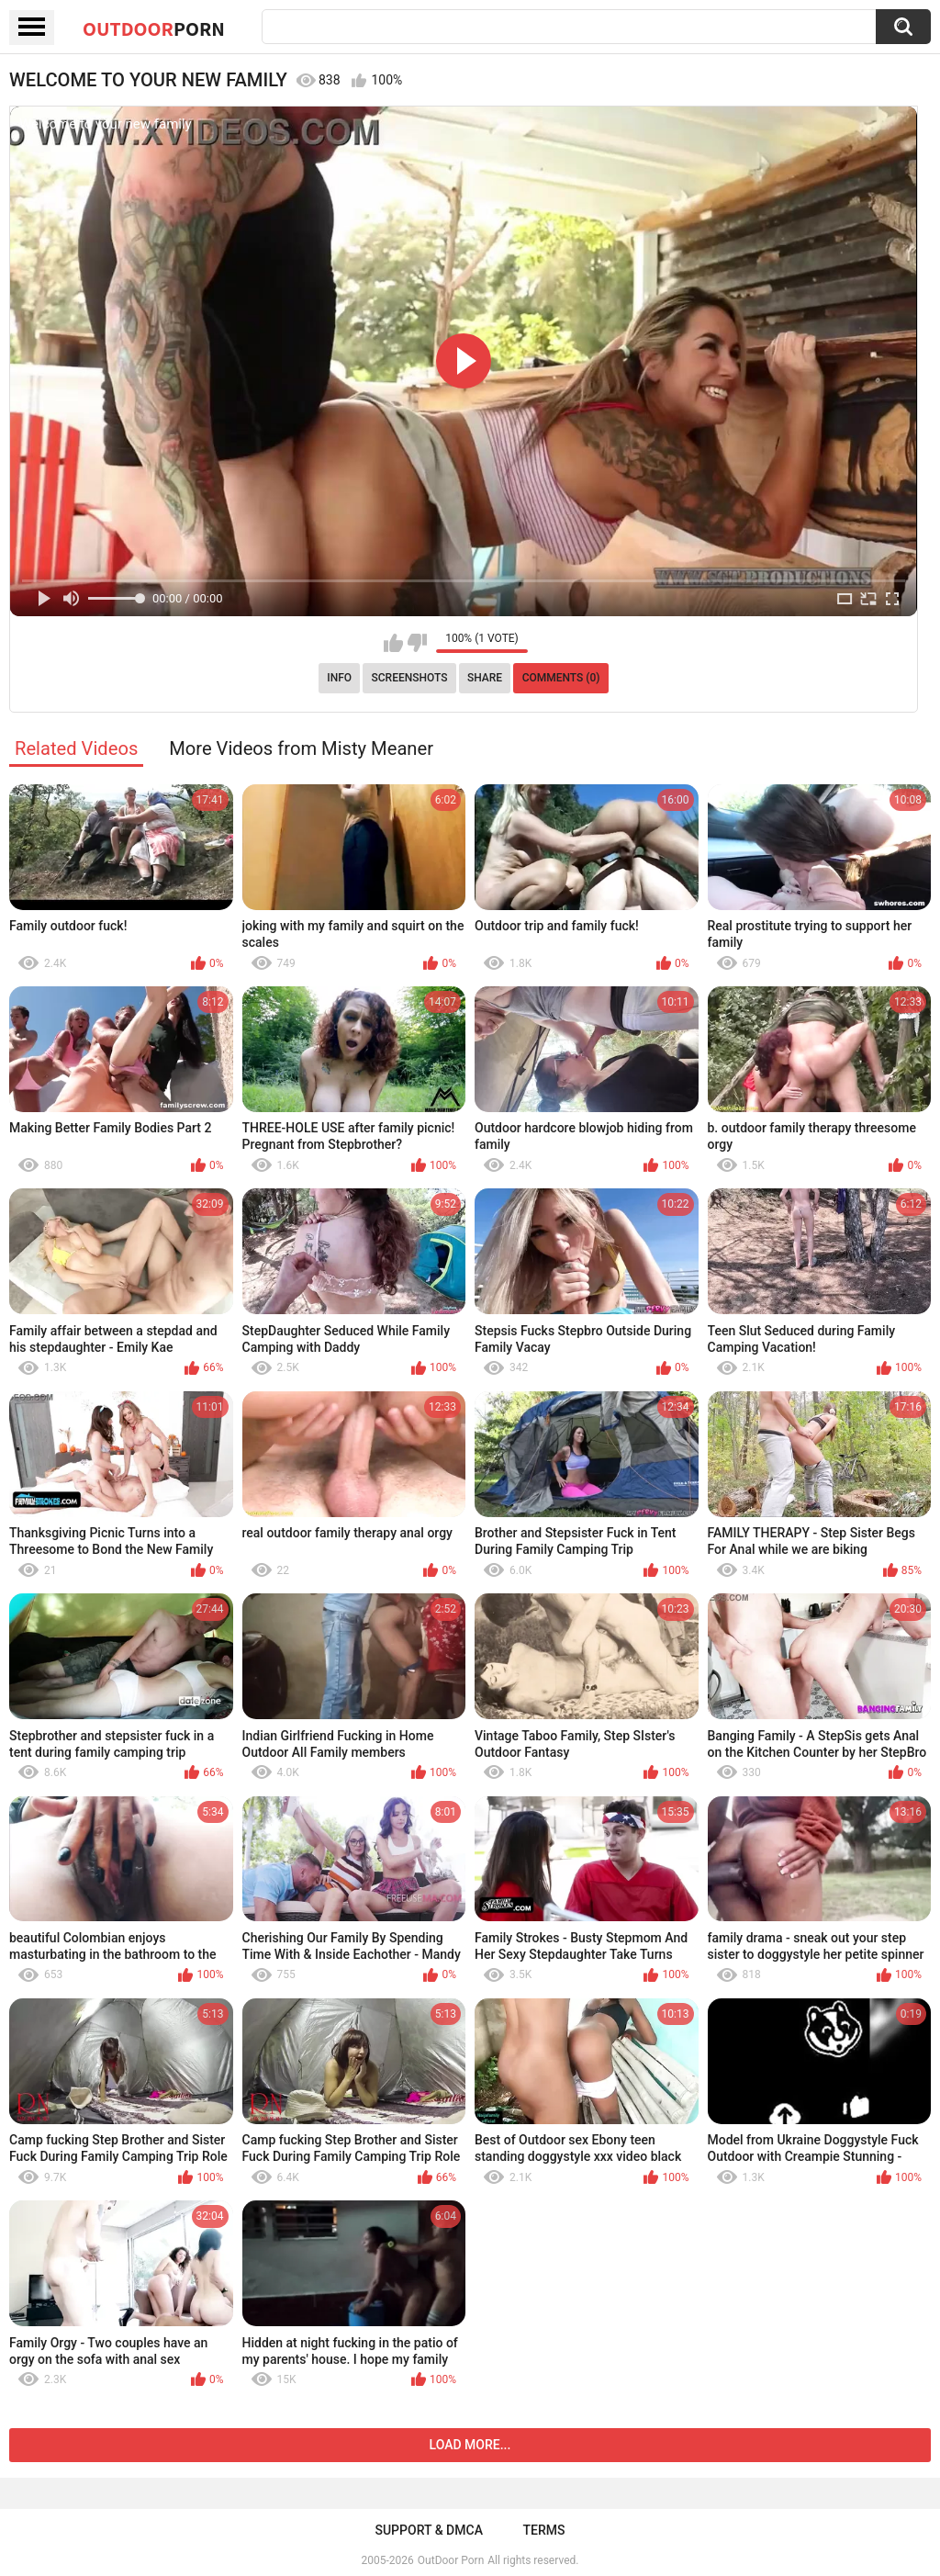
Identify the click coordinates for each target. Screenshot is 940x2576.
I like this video (393, 643)
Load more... (470, 2444)
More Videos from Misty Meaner (301, 748)
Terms (544, 2530)
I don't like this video (417, 643)
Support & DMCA (428, 2530)
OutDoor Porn (451, 2560)
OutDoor (154, 28)
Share (484, 677)
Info (339, 677)
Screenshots (410, 677)
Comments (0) (561, 677)
